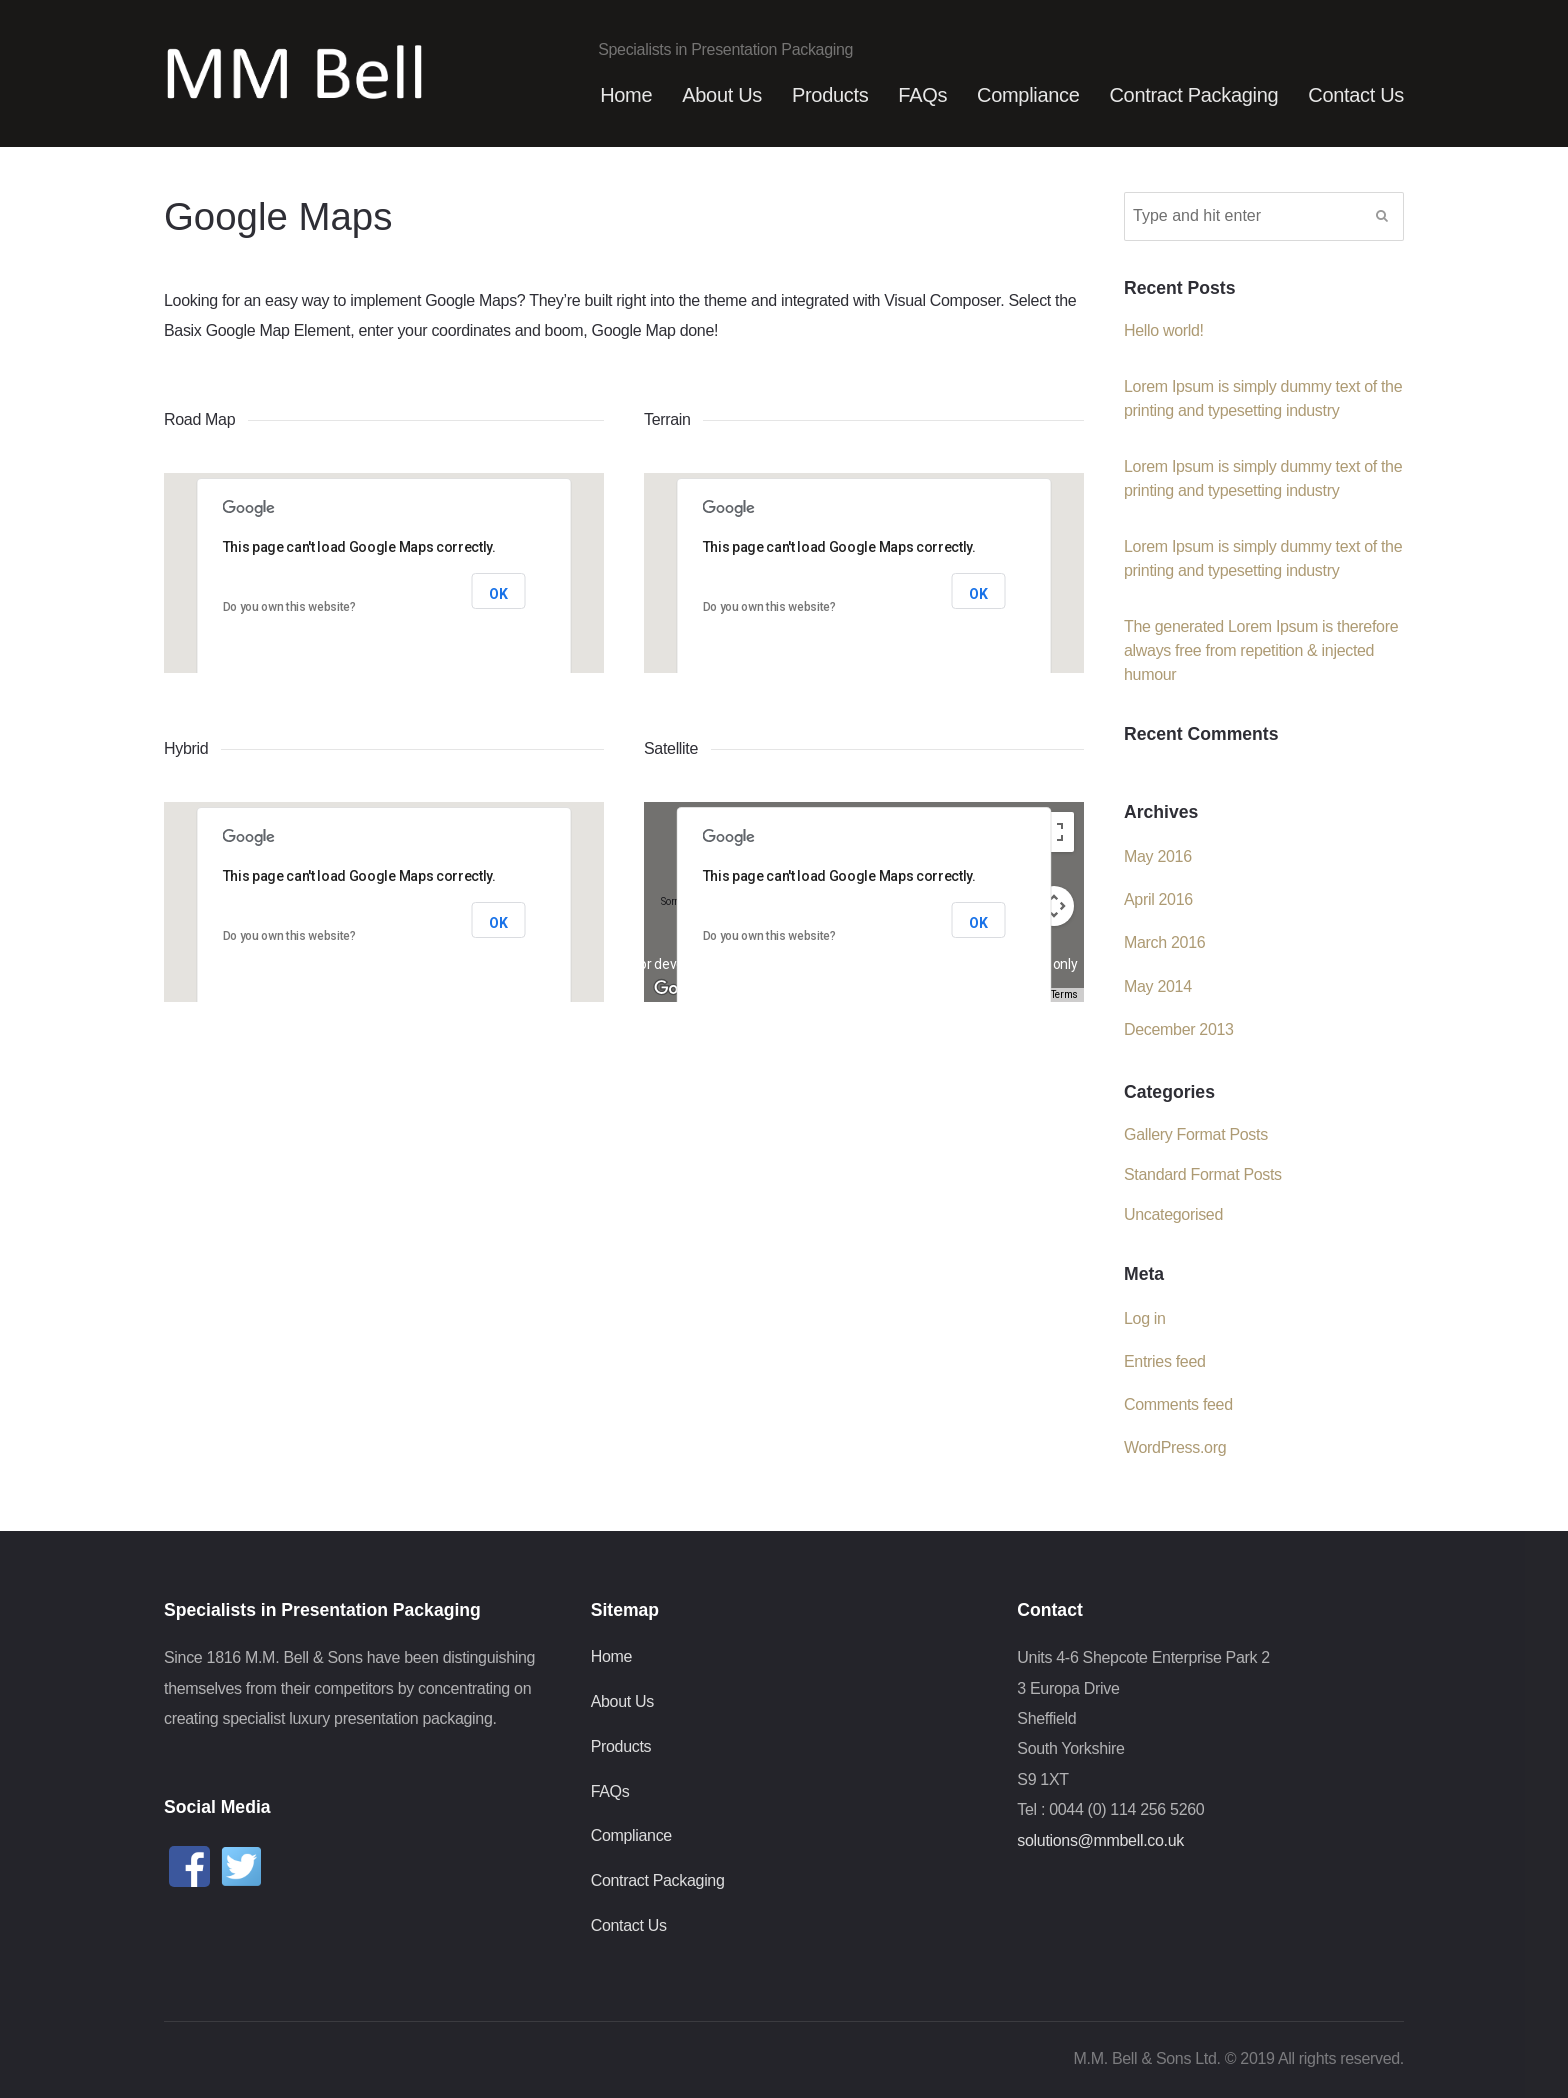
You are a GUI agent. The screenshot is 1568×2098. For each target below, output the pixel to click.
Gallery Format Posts (1196, 1134)
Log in (1145, 1318)
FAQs (922, 95)
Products (830, 95)
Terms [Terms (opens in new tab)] (1064, 994)
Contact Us (1356, 95)
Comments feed (1178, 1404)
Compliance (1028, 95)
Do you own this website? (289, 607)
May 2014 (1158, 986)
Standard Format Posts (1203, 1174)
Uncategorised (1173, 1214)
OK (498, 594)
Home (626, 95)
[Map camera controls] (1054, 906)
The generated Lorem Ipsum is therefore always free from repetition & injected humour (1261, 650)
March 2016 (1164, 942)
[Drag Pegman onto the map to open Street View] (1054, 968)
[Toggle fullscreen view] (1054, 832)
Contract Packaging (1193, 95)
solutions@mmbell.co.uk (1100, 1840)
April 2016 (1158, 899)
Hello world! (1164, 330)
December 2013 (1179, 1029)
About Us (722, 95)
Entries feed (1165, 1361)
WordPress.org (1175, 1447)
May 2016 (1158, 856)
